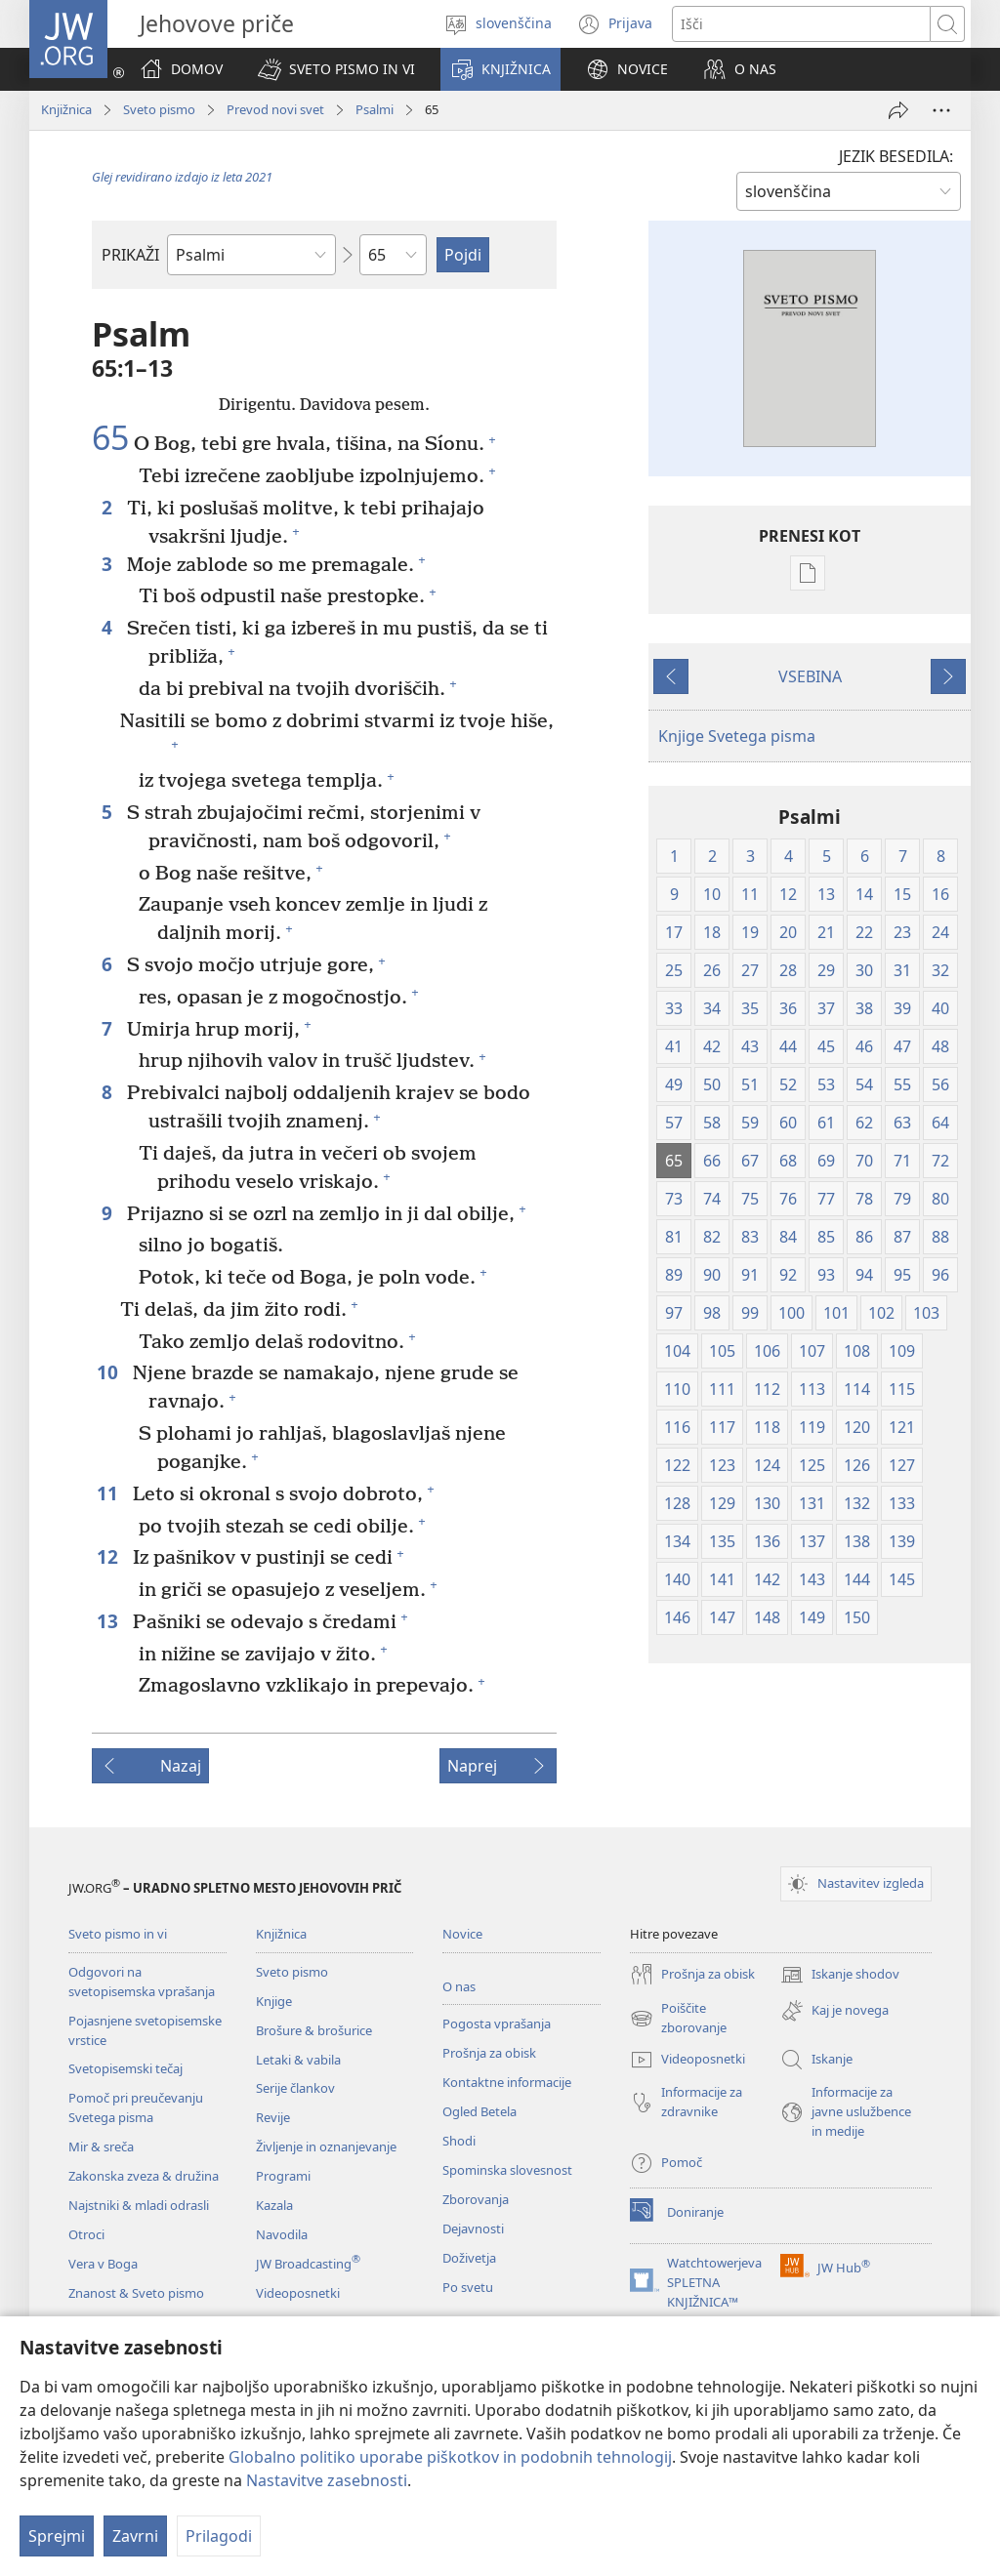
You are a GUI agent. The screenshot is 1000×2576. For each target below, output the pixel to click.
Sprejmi (56, 2536)
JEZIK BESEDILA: (896, 156)
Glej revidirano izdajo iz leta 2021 (182, 176)
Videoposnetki (298, 2293)
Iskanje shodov (839, 1974)
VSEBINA (810, 676)
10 (110, 1372)
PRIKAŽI (130, 255)
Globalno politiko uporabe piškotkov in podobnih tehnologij (450, 2457)
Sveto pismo (159, 109)
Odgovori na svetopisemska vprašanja (141, 1981)
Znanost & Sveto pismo (136, 2293)
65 (110, 438)
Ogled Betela (479, 2111)
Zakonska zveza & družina (143, 2176)
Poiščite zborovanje (678, 2018)
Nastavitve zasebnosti (326, 2480)
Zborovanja (475, 2199)
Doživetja (469, 2258)
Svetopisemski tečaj (125, 2068)
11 (110, 1493)
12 (110, 1556)
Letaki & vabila (298, 2059)
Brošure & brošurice (314, 2030)
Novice (462, 1933)
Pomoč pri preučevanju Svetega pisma (135, 2107)
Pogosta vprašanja (496, 2023)
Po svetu (467, 2287)
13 (110, 1621)
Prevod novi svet (275, 109)
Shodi (459, 2140)
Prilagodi (219, 2536)
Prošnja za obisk (489, 2053)
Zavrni (135, 2536)
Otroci (86, 2234)
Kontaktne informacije (506, 2082)
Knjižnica (66, 109)
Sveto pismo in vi (117, 1933)
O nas (459, 1986)
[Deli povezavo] (898, 110)
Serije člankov (295, 2088)
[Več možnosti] (941, 110)
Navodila (282, 2234)
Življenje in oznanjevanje (326, 2146)
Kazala (274, 2205)
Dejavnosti (473, 2228)
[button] (336, 69)
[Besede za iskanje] (801, 24)
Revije (273, 2117)
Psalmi (374, 109)
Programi (283, 2176)
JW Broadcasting (308, 2263)
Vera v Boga (103, 2263)
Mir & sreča (101, 2146)
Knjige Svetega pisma (736, 736)
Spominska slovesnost (507, 2170)
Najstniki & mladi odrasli (138, 2205)
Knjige (274, 2001)
